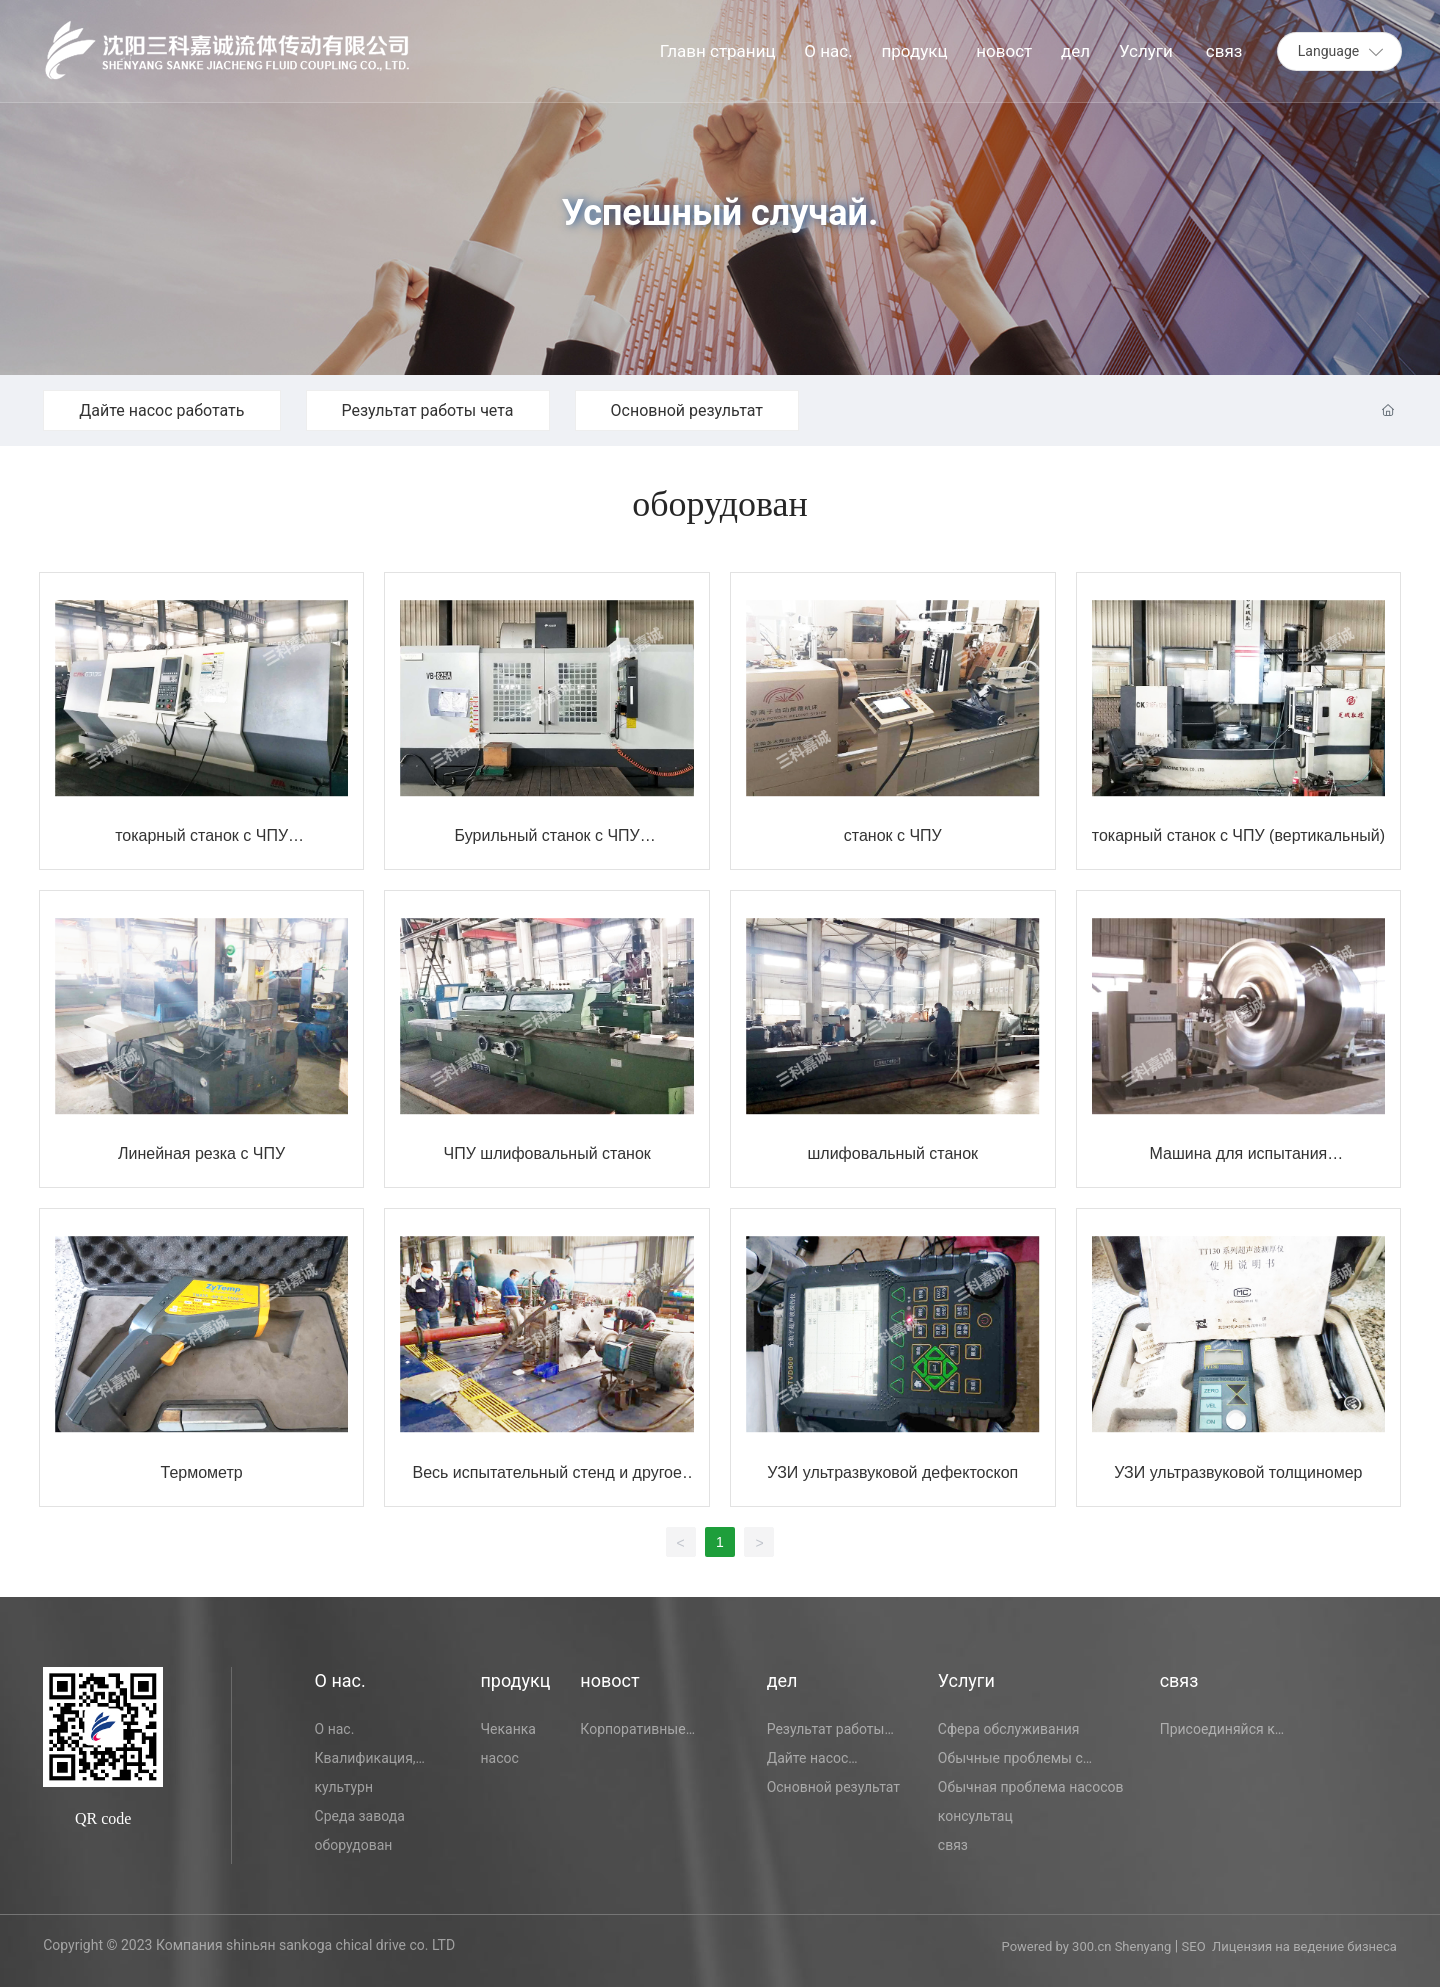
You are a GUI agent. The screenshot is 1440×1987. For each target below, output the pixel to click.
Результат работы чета (428, 410)
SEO (1194, 1946)
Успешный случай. (720, 213)
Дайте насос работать (161, 410)
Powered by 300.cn (1058, 1946)
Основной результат (687, 410)
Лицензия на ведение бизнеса (1304, 1946)
